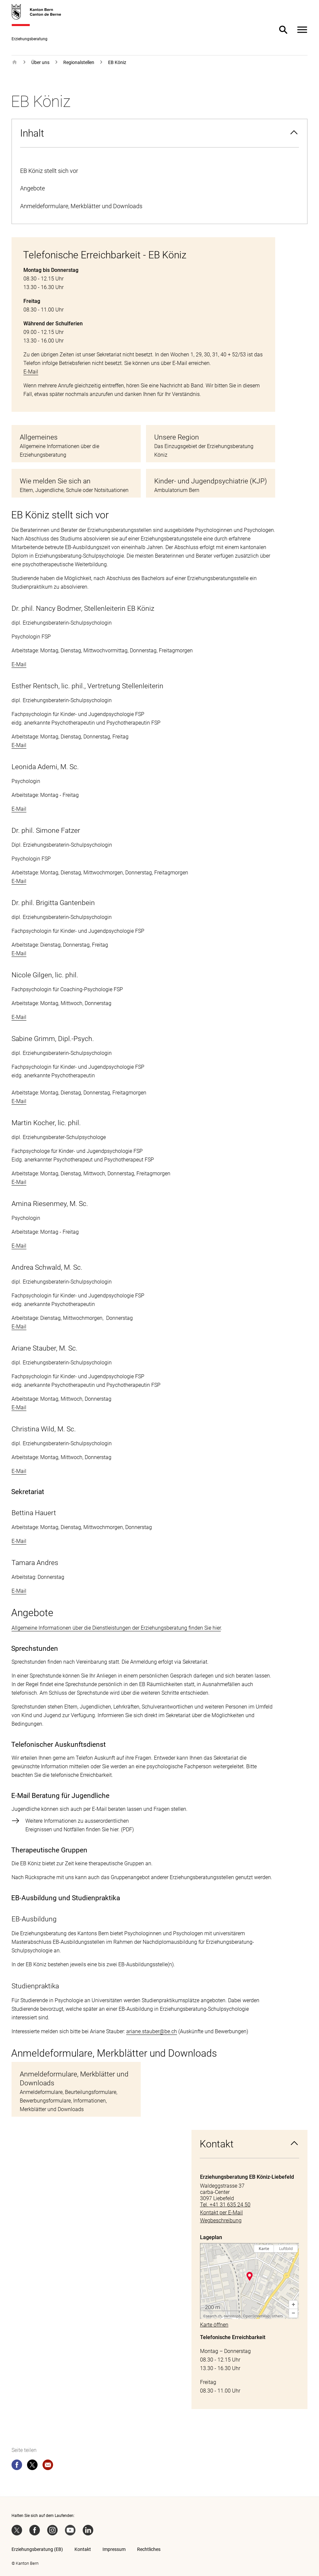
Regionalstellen (78, 62)
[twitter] (32, 2466)
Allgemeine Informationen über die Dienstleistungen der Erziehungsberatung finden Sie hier (116, 1628)
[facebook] (17, 2466)
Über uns (40, 62)
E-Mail (30, 372)
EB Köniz (117, 62)
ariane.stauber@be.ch (151, 2031)
